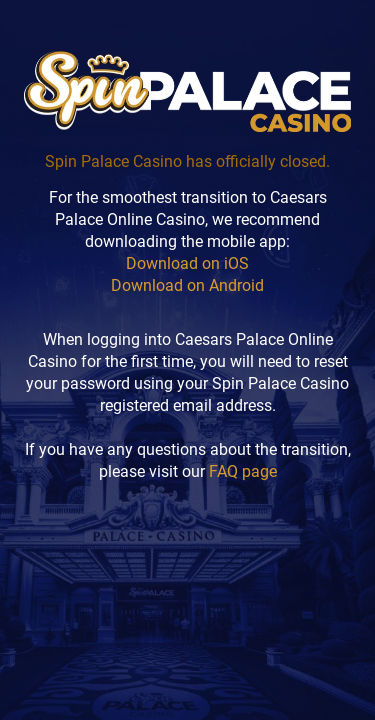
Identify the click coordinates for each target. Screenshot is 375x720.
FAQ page (243, 471)
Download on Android (187, 285)
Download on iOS (187, 263)
